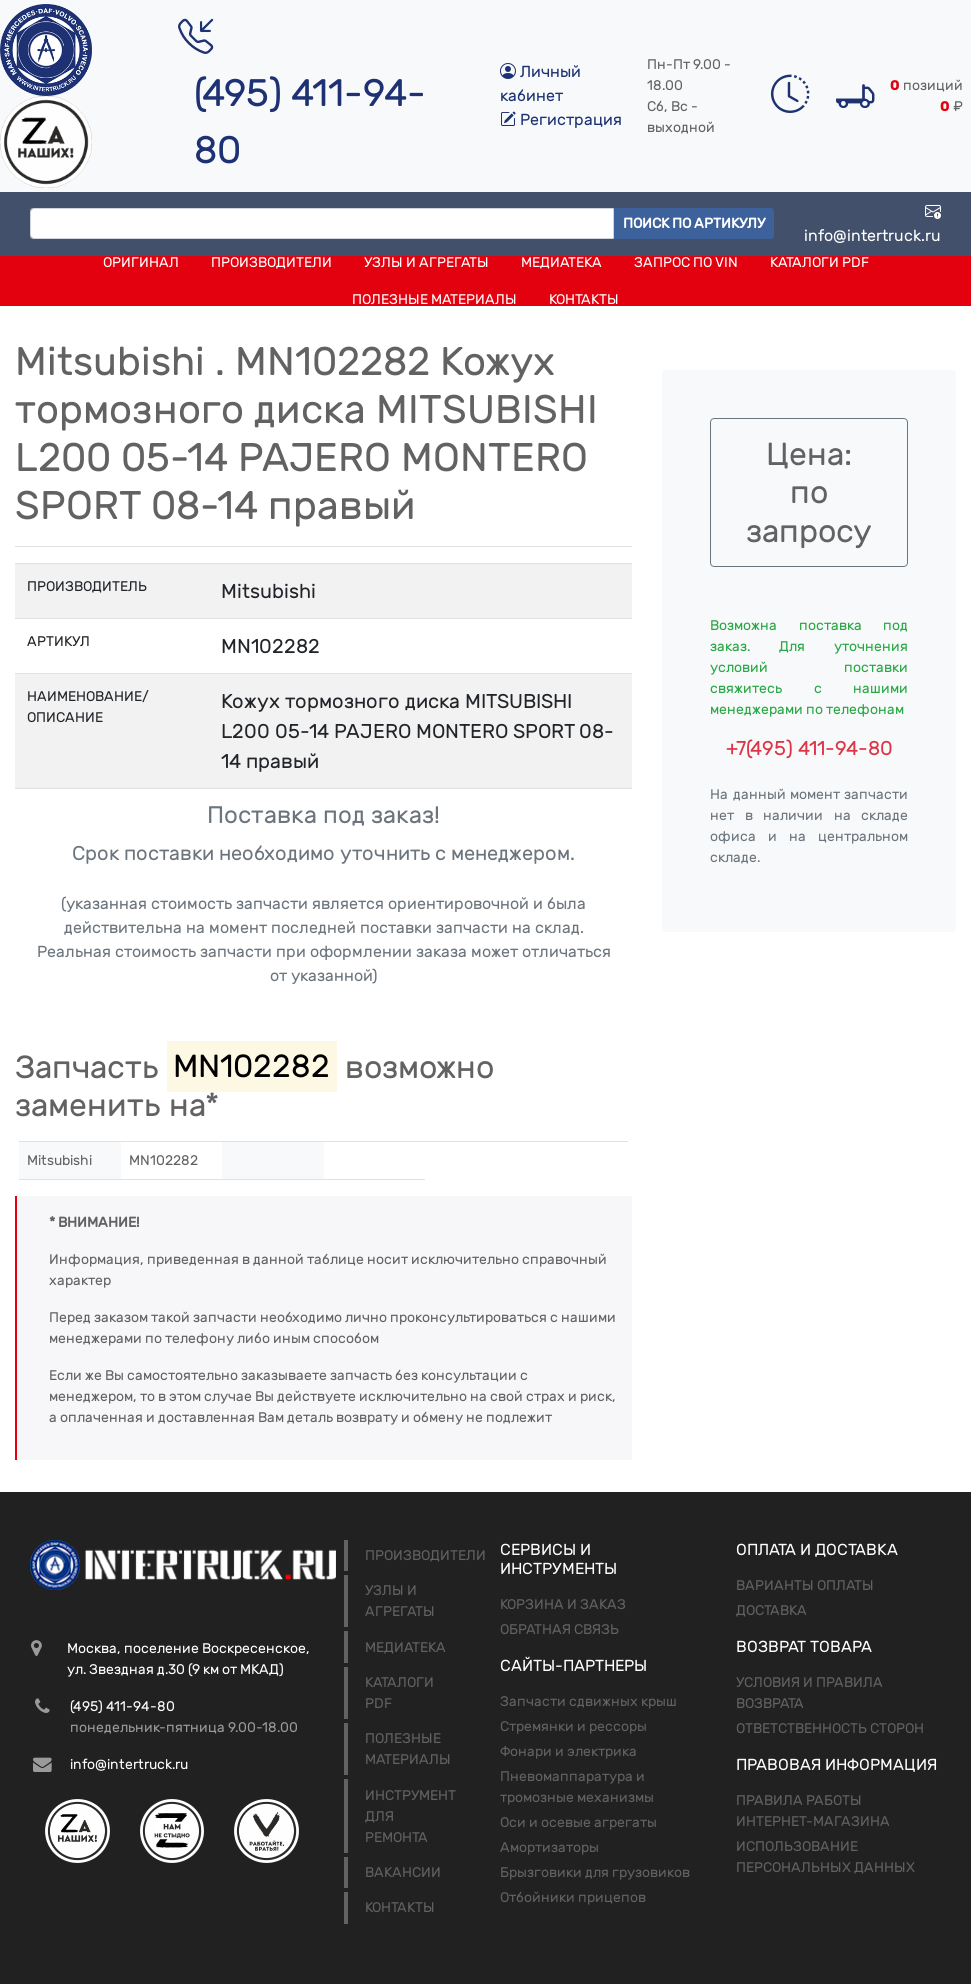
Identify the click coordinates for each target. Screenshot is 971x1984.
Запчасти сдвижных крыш (588, 1701)
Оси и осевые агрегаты (578, 1822)
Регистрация (561, 119)
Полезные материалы (434, 299)
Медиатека (561, 262)
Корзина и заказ (563, 1604)
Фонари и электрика (568, 1751)
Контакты (584, 299)
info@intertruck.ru (872, 223)
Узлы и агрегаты (426, 262)
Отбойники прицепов (573, 1897)
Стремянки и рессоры (573, 1726)
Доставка (771, 1610)
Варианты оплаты (805, 1585)
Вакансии (403, 1872)
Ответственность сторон (830, 1728)
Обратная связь (559, 1629)
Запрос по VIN (686, 262)
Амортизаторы (549, 1847)
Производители (271, 262)
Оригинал (141, 262)
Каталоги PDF (819, 262)
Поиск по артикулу (694, 223)
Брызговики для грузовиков (595, 1872)
